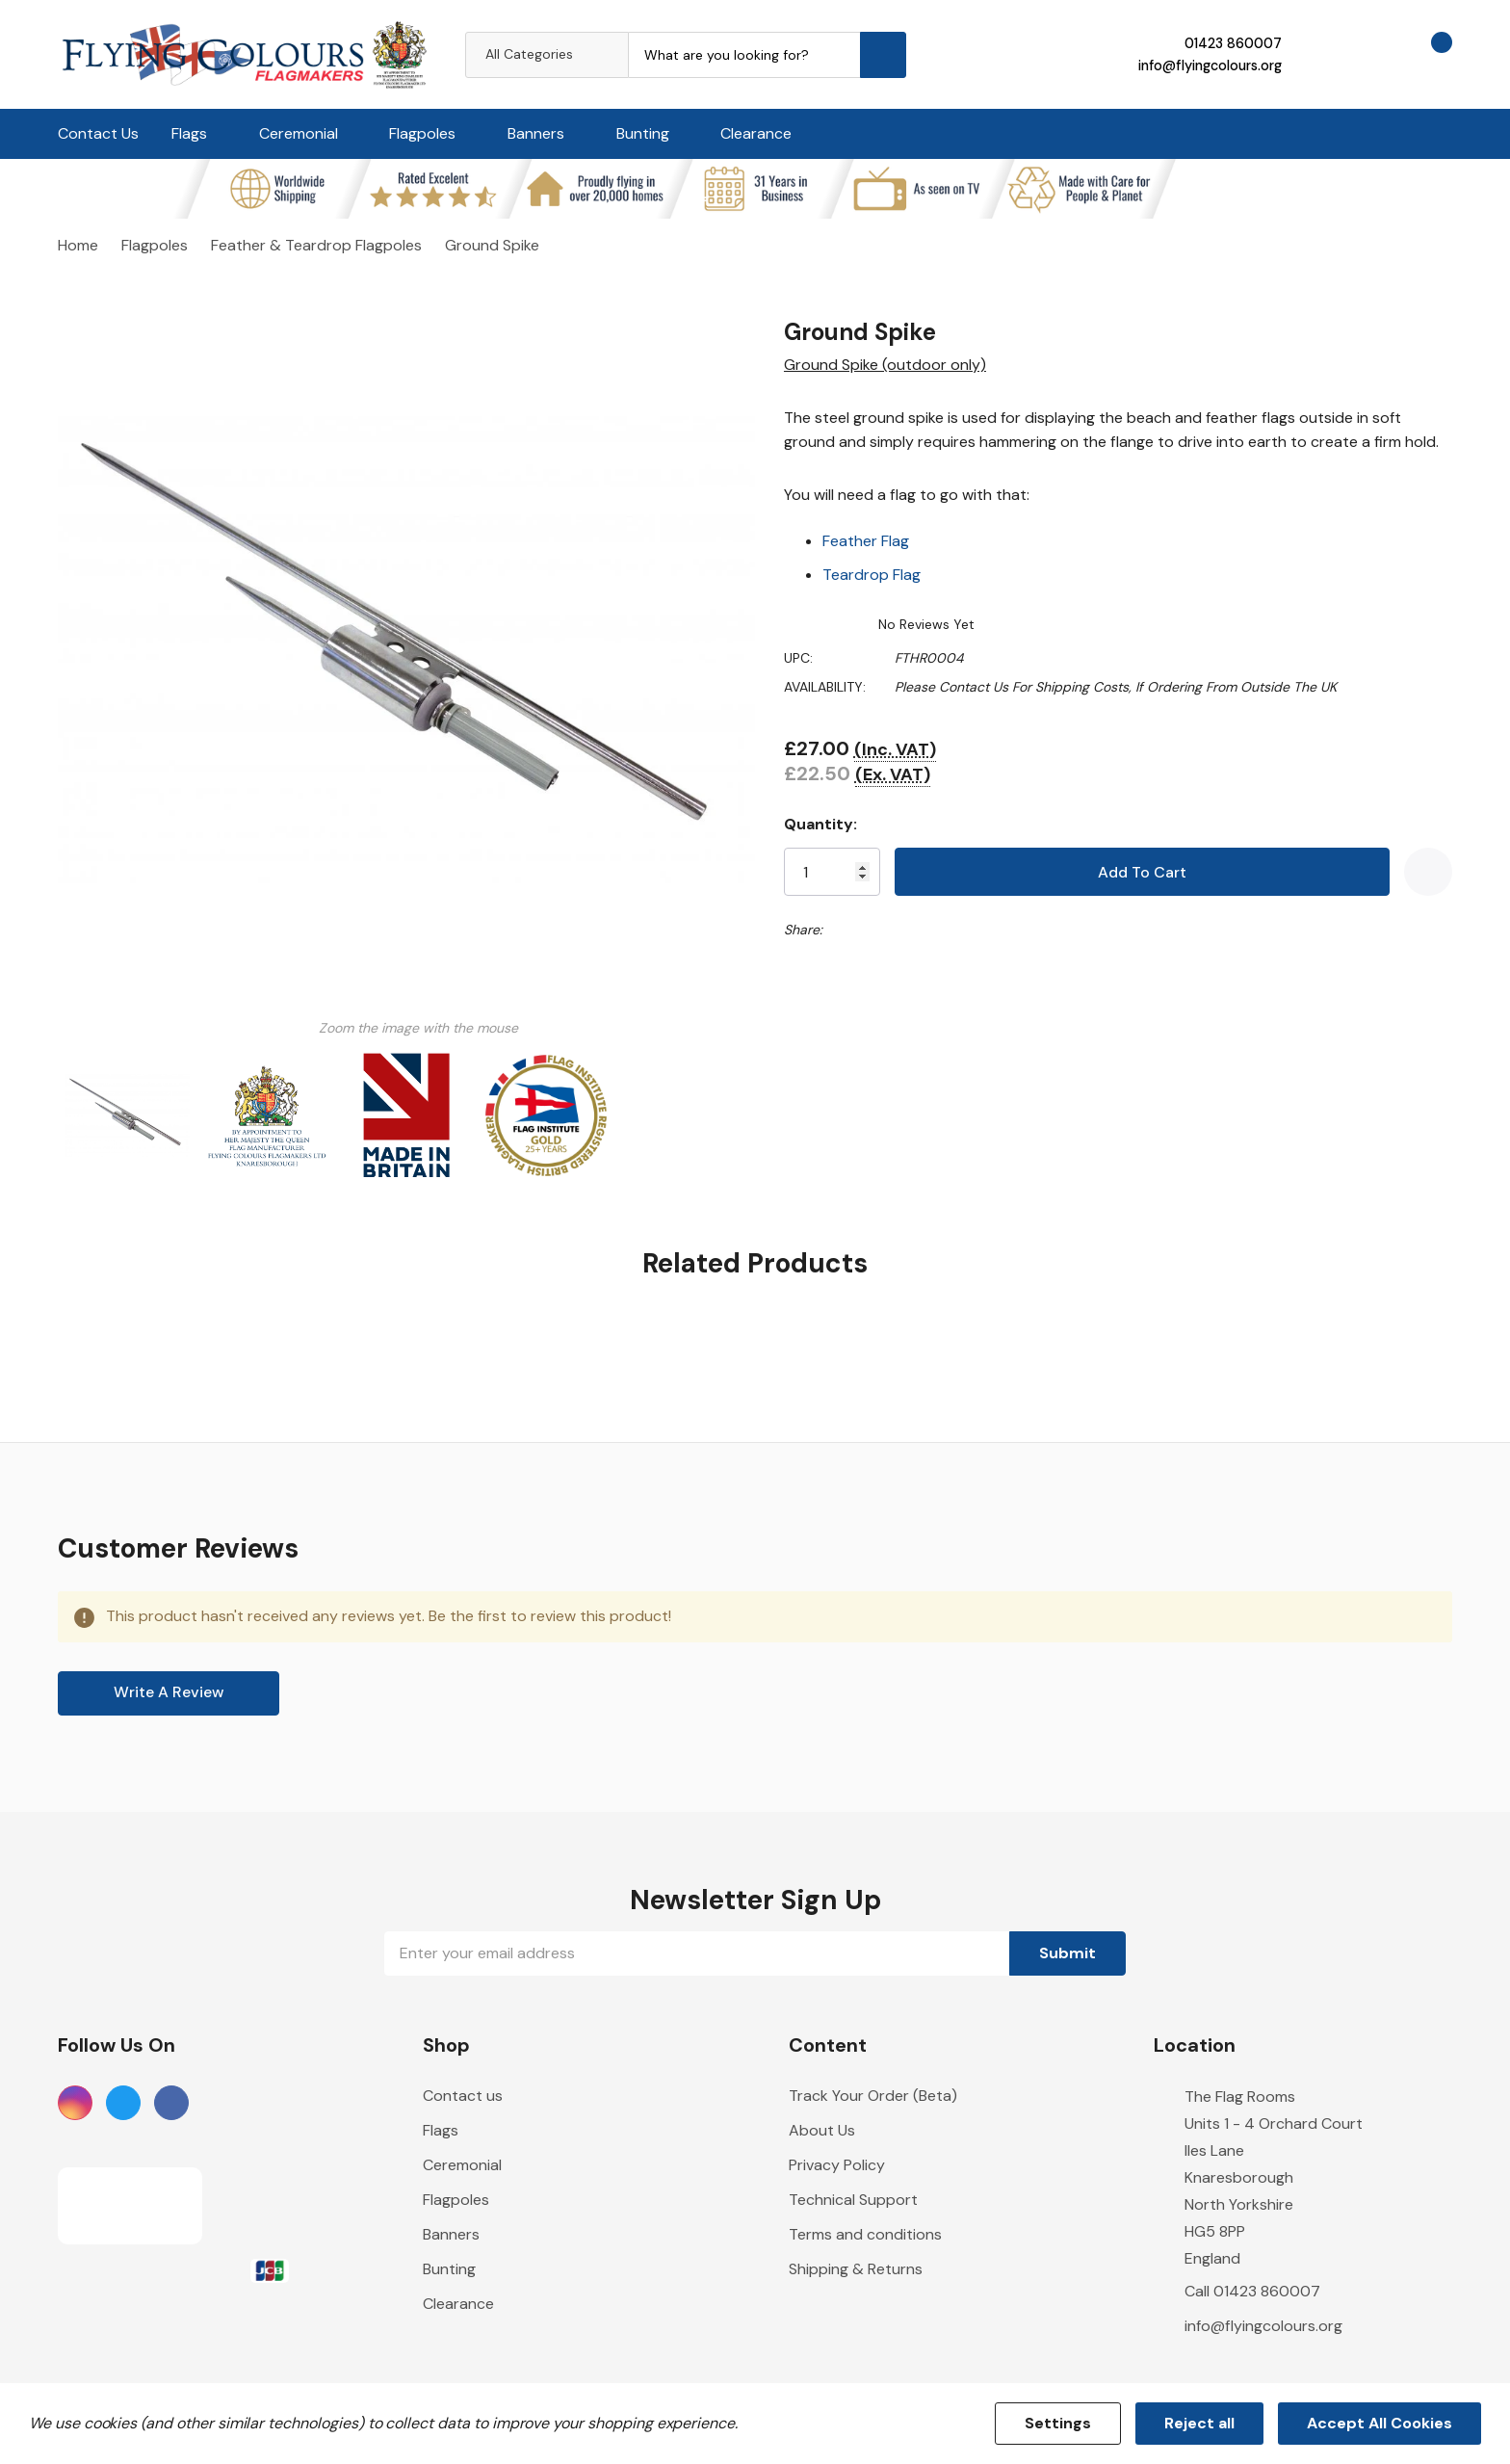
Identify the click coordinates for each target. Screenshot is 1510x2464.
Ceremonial (298, 133)
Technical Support (853, 2199)
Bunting (642, 133)
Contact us (463, 2095)
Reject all (1199, 2423)
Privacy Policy (837, 2165)
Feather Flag (865, 541)
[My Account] (1321, 53)
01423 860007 (1233, 43)
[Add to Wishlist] (1428, 872)
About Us (822, 2130)
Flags (189, 133)
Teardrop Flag (871, 574)
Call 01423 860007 (1252, 2291)
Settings (1058, 2423)
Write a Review (169, 1692)
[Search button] (883, 55)
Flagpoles (422, 133)
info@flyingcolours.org (1210, 65)
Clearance (756, 133)
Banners (536, 133)
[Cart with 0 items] (1425, 53)
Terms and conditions (865, 2234)
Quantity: (820, 824)
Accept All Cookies (1379, 2423)
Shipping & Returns (856, 2269)
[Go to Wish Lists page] (1373, 53)
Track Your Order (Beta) (873, 2095)
